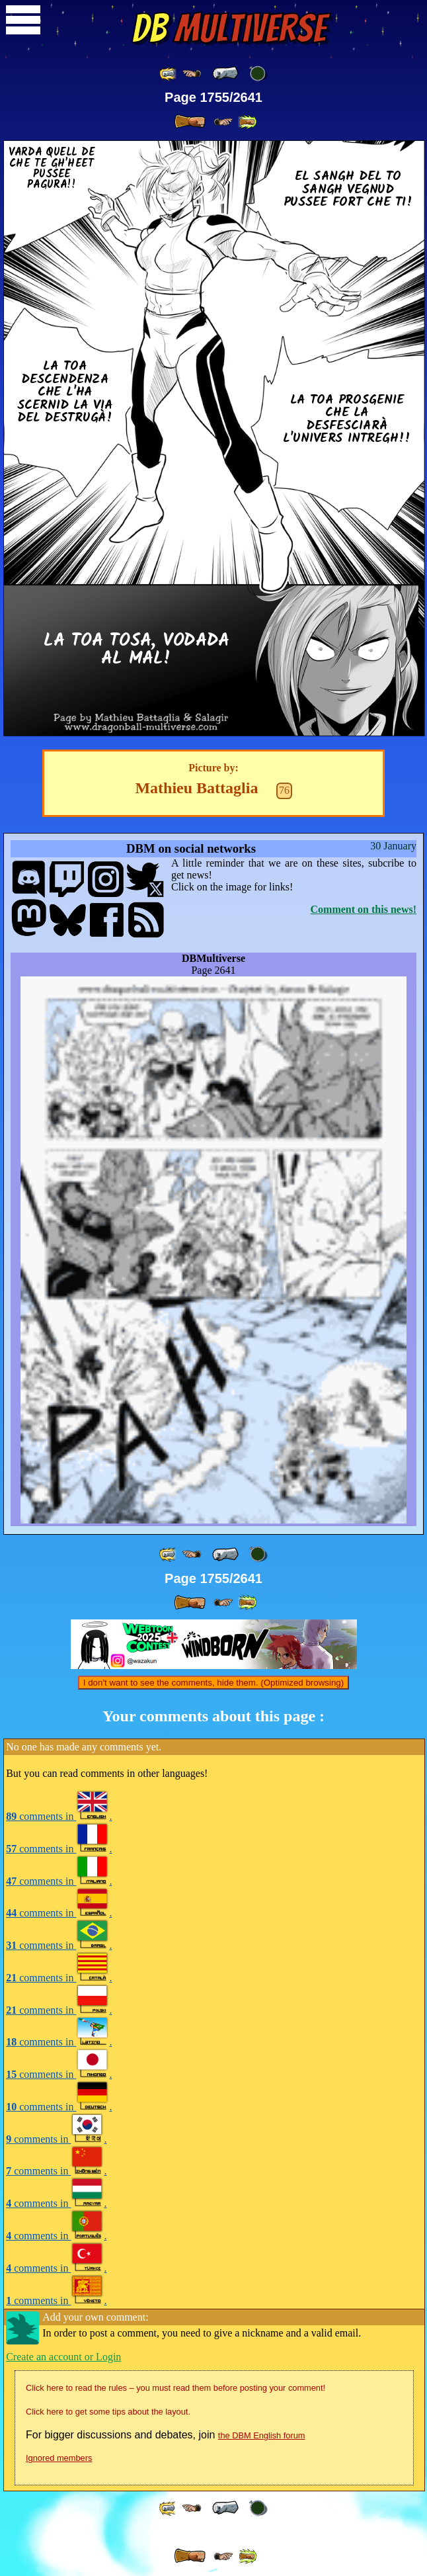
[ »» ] (247, 122)
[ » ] (190, 121)
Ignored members (59, 2458)
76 (284, 790)
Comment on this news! (363, 909)
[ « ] (225, 73)
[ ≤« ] (192, 73)
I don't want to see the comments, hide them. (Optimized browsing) (213, 1683)
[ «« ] (168, 73)
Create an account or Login (63, 2356)
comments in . (59, 1816)
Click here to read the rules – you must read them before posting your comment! (175, 2388)
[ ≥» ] (223, 122)
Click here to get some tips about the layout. (108, 2412)
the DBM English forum (261, 2435)
